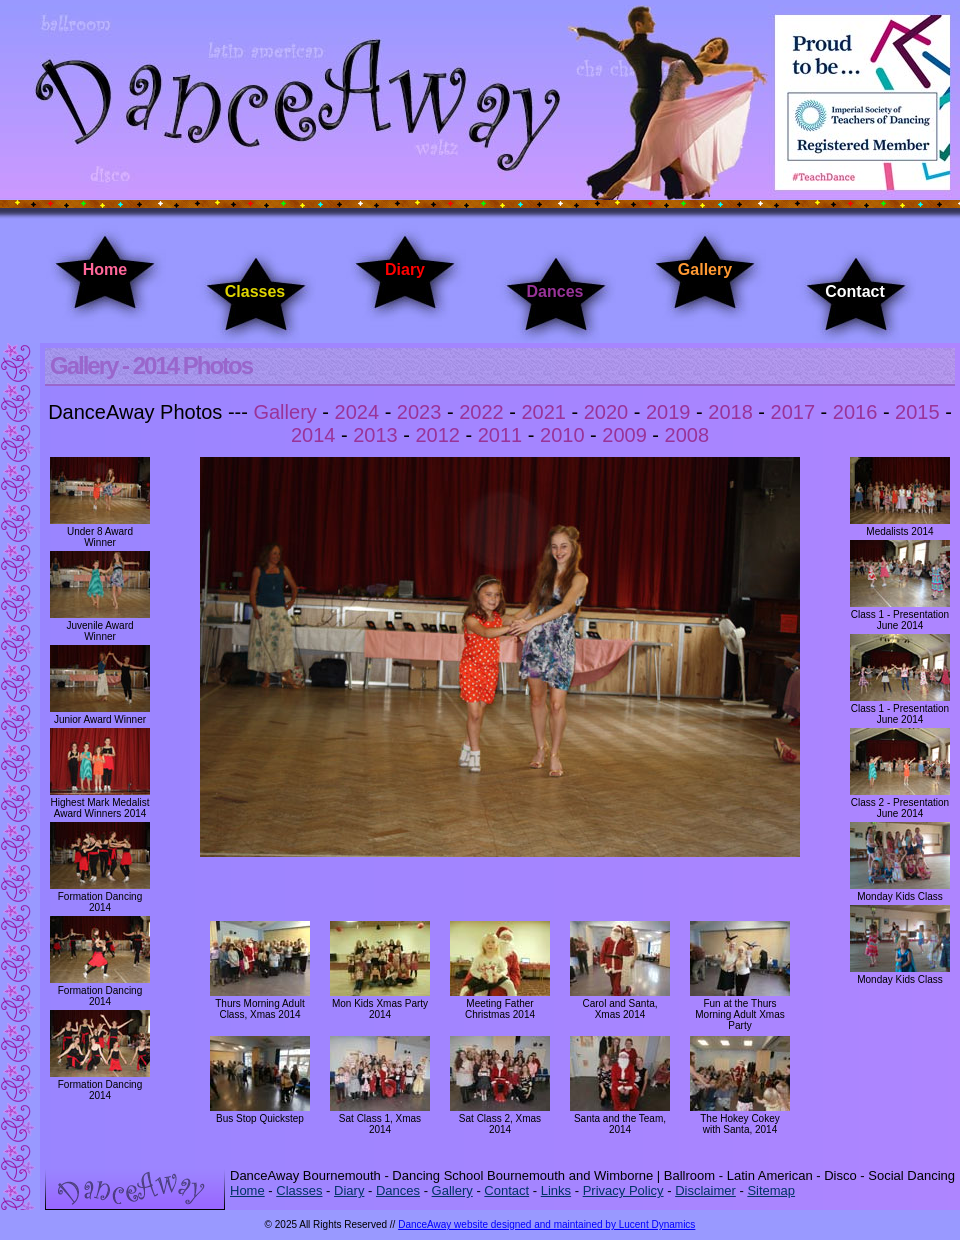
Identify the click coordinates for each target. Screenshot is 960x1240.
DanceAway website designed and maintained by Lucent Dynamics (546, 1224)
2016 (855, 412)
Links (556, 1190)
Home (105, 269)
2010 (562, 435)
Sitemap (771, 1190)
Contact (855, 291)
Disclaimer (705, 1190)
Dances (555, 291)
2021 (543, 412)
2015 (917, 412)
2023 (419, 412)
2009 (624, 435)
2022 (481, 412)
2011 (500, 435)
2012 (437, 435)
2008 (687, 435)
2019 (668, 412)
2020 (606, 412)
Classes (255, 291)
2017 (793, 412)
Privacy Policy (623, 1190)
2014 (313, 435)
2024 (357, 412)
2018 (730, 412)
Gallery (705, 269)
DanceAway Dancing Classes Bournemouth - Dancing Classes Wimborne (480, 102)
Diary (405, 269)
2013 (375, 435)
